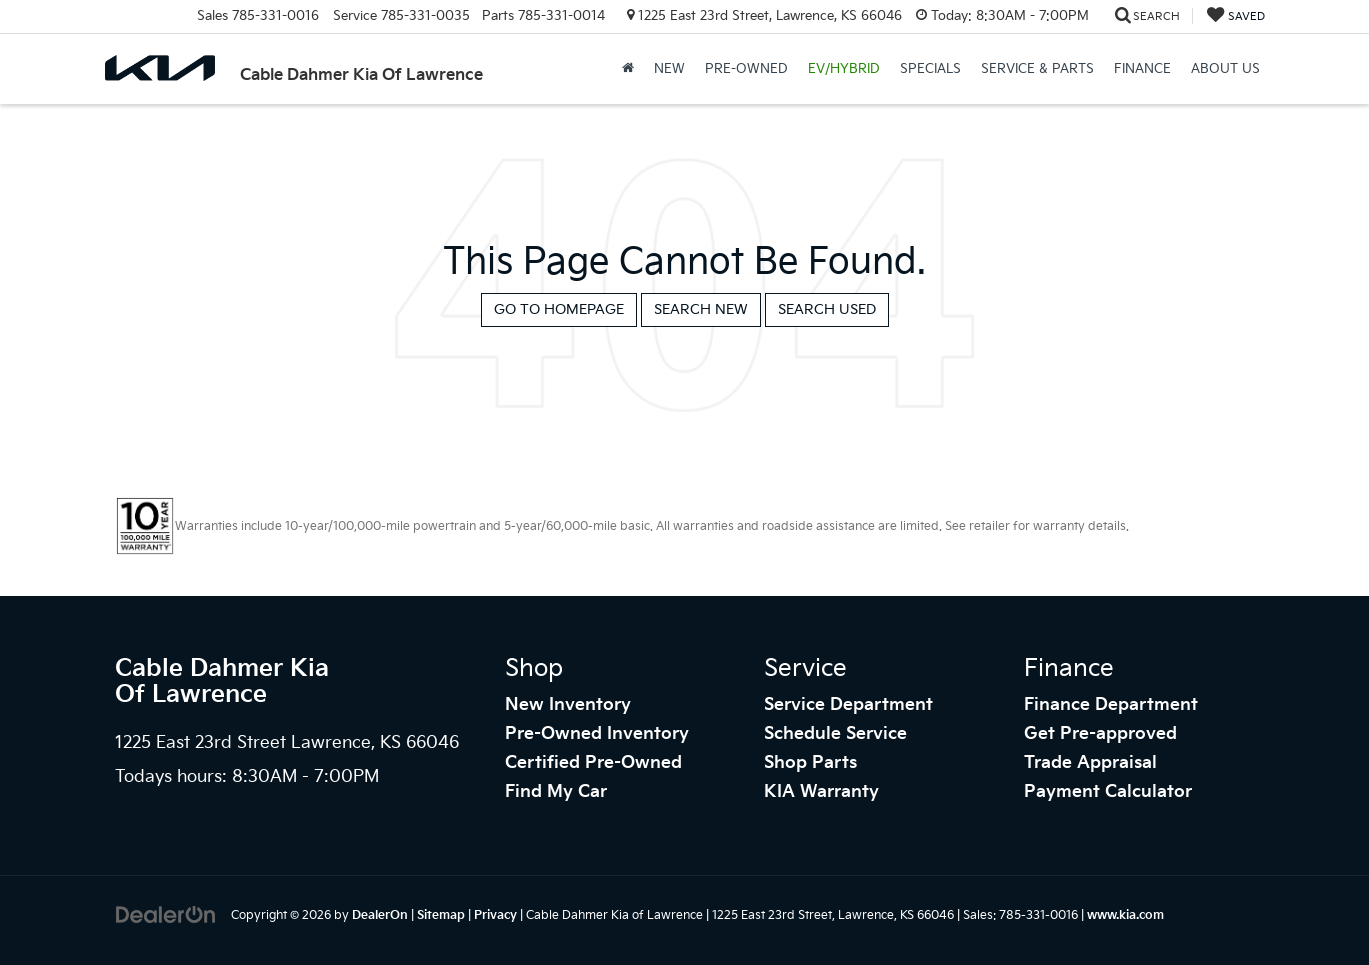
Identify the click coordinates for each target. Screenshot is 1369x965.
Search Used (827, 309)
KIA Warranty (821, 792)
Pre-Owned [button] (746, 69)
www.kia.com (1125, 915)
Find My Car (556, 792)
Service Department (848, 705)
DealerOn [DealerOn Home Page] (380, 915)
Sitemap (441, 915)
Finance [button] (1142, 69)
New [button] (669, 69)
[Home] (628, 69)
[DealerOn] (166, 914)
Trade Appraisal (1090, 763)
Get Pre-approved (1100, 734)
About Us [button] (1225, 69)
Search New (701, 309)
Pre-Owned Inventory (597, 734)
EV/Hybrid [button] (844, 69)
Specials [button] (930, 69)
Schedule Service (835, 734)
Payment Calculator (1108, 792)
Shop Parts (810, 763)
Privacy (495, 915)
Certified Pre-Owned (593, 763)
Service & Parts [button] (1037, 69)
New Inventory (568, 705)
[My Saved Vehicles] (1236, 16)
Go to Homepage (559, 309)
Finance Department (1111, 705)
